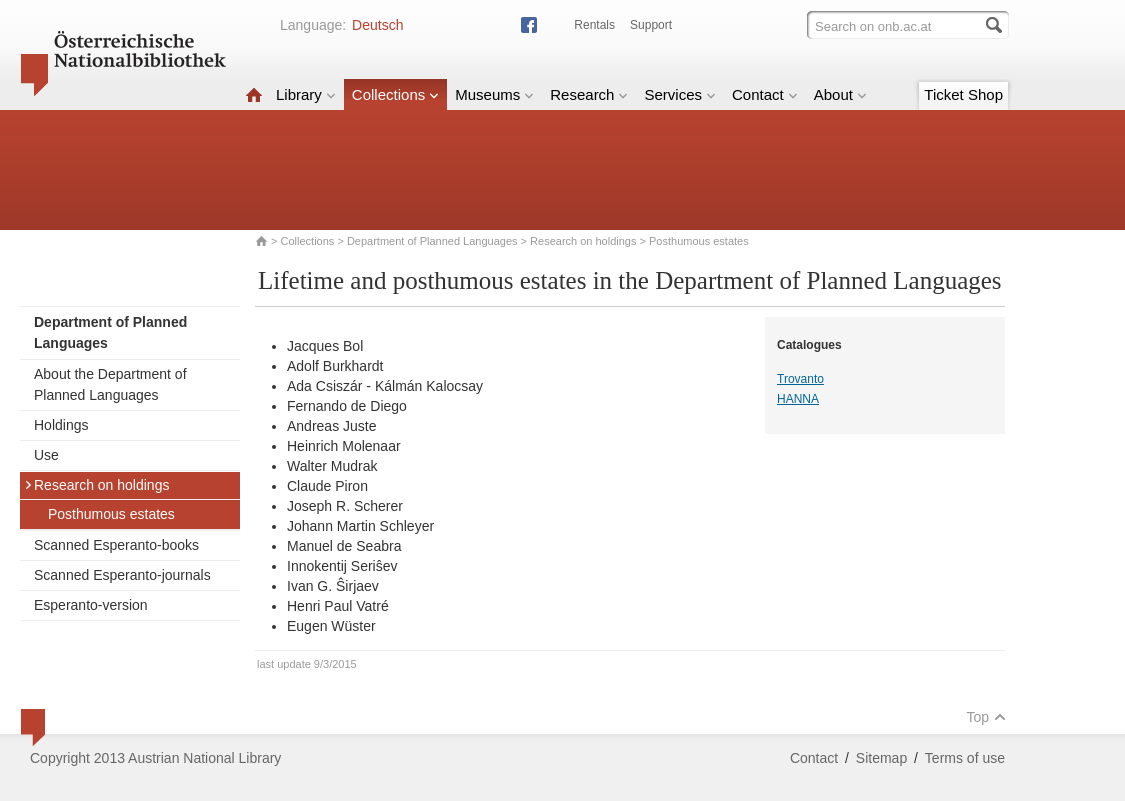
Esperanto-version (91, 605)
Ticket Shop (963, 94)
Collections (395, 94)
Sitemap (881, 758)
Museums (494, 94)
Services (680, 94)
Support (651, 25)
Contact (765, 94)
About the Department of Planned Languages (110, 384)
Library (306, 94)
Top (986, 717)
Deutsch (377, 25)
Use (46, 455)
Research (589, 94)
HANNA (798, 399)
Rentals (594, 25)
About (840, 94)
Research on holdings (583, 241)
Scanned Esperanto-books (116, 545)
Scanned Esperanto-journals (122, 575)
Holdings (61, 425)
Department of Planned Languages (432, 241)
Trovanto (800, 379)
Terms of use (965, 758)
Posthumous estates (111, 514)
